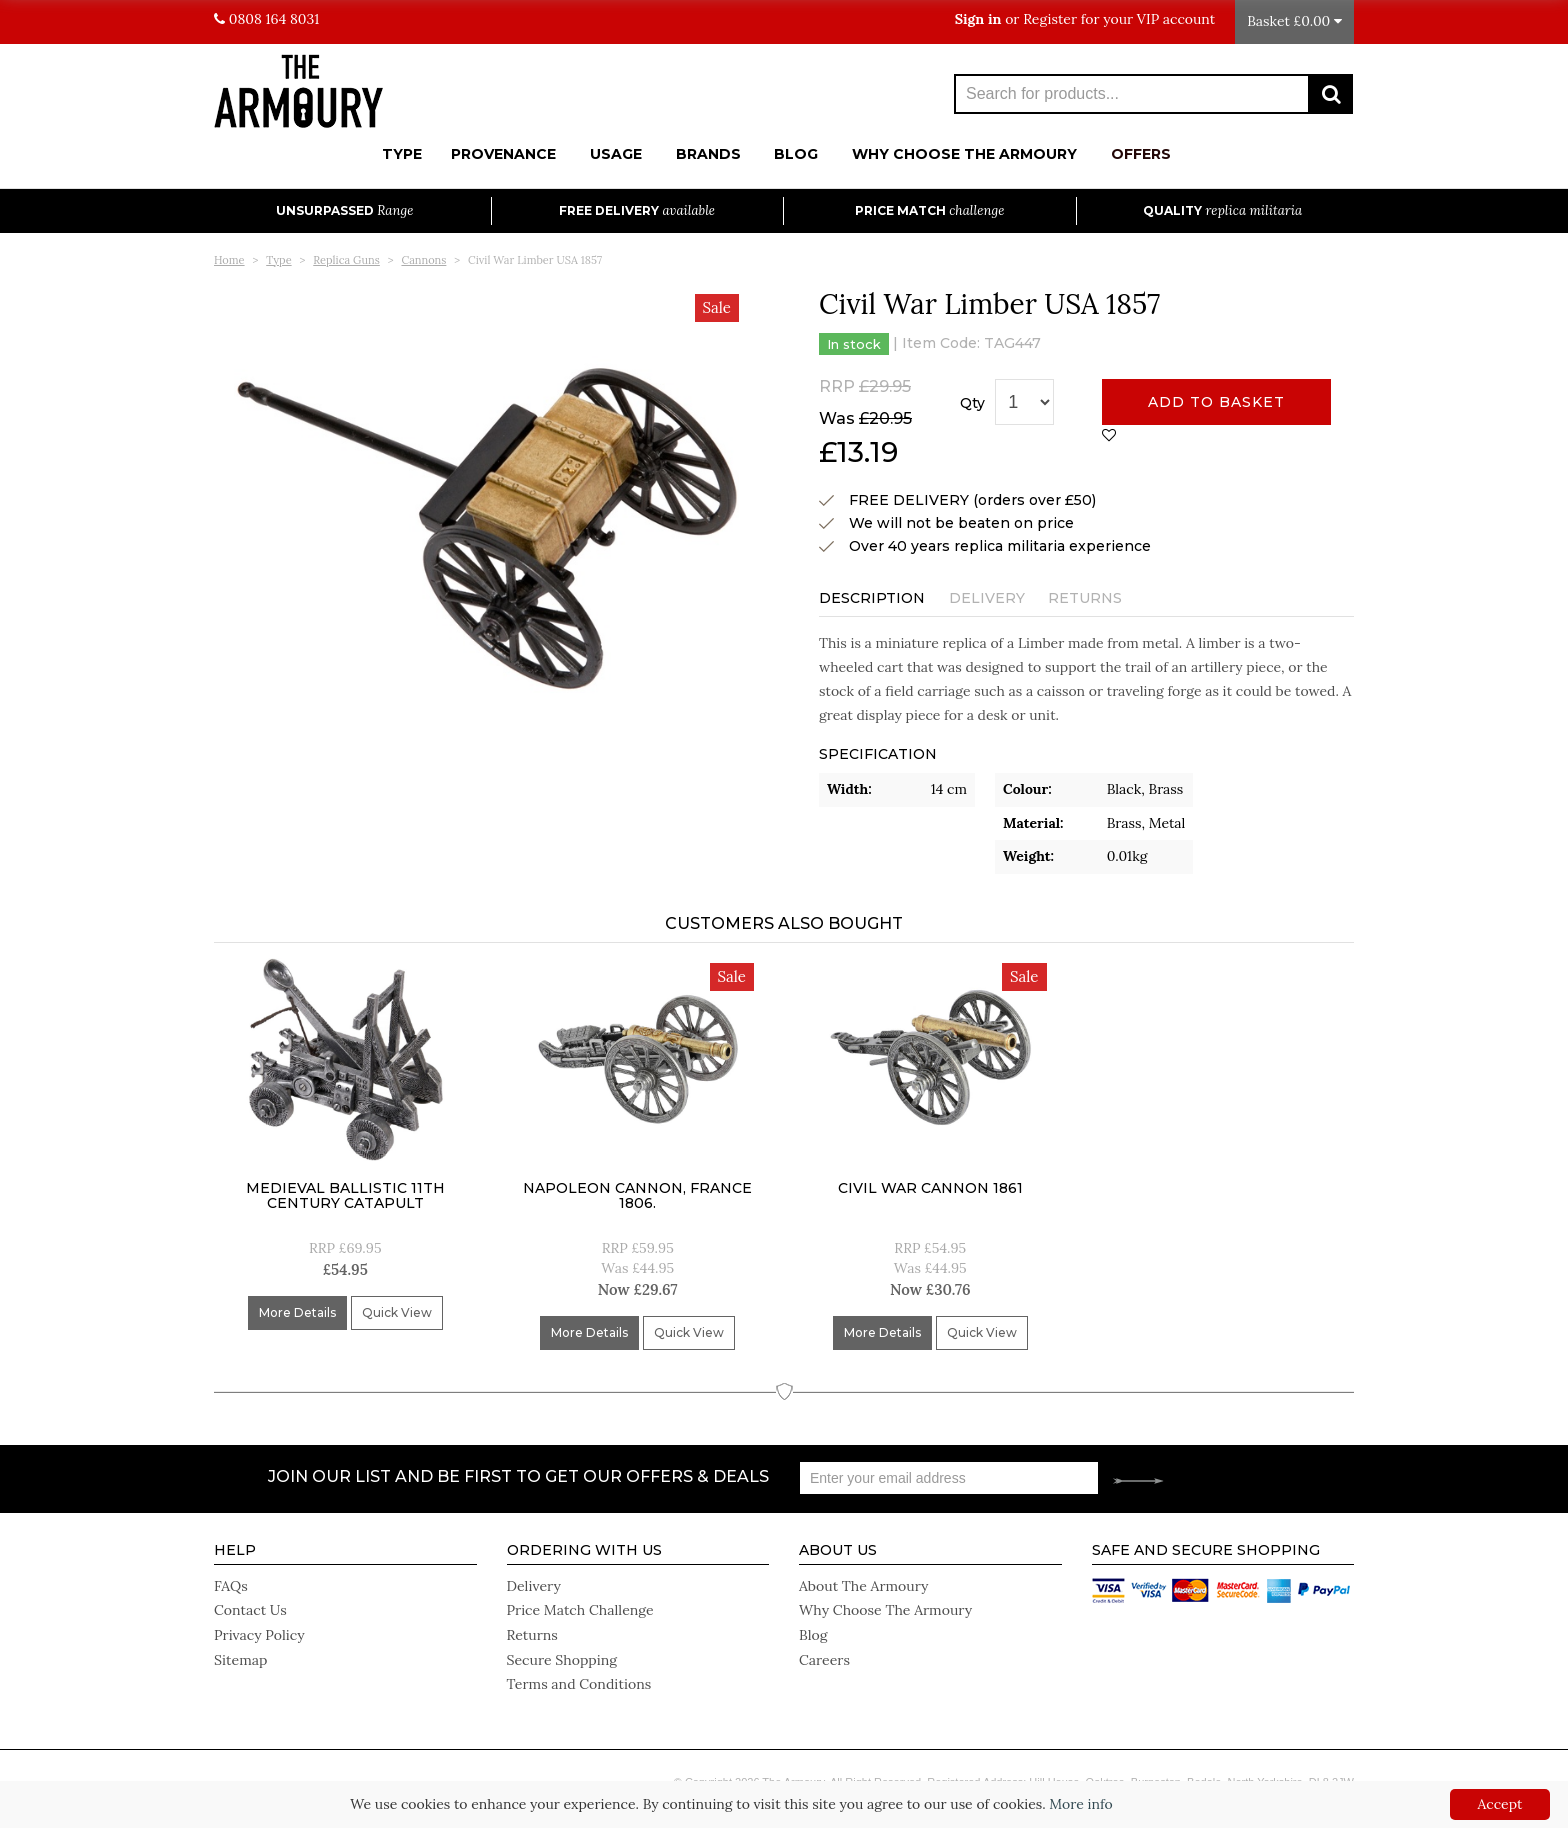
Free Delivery (637, 210)
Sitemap (240, 1656)
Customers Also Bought (784, 923)
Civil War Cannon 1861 (930, 1188)
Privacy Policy (259, 1632)
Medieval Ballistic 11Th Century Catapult (345, 1195)
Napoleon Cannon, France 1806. (637, 1195)
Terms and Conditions (579, 1680)
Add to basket (1216, 402)
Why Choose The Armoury (964, 154)
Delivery (987, 598)
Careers (824, 1656)
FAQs (230, 1584)
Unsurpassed (344, 210)
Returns (1085, 598)
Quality (1222, 210)
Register (1050, 19)
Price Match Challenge (580, 1608)
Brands (708, 154)
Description (872, 598)
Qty (972, 403)
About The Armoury (863, 1584)
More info (1080, 1804)
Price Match (929, 210)
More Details (297, 1312)
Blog (796, 154)
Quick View (397, 1312)
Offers (1141, 154)
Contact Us (250, 1608)
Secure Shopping (562, 1656)
